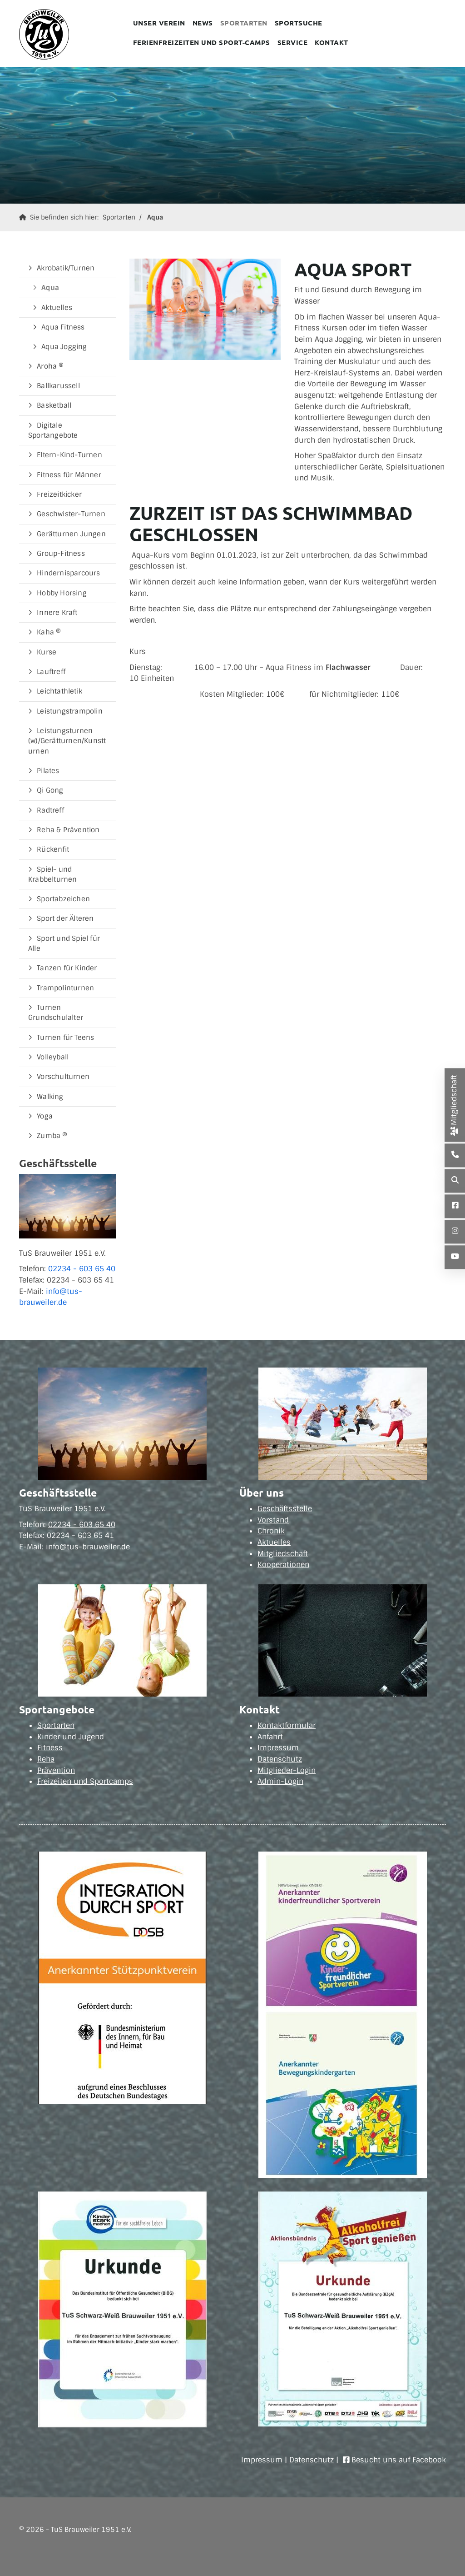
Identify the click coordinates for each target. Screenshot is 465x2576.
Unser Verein (159, 22)
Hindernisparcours (68, 573)
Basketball (54, 405)
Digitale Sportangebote (53, 430)
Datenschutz (279, 1759)
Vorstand (273, 1520)
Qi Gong (50, 790)
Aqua (155, 217)
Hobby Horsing (62, 593)
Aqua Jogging (64, 346)
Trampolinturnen (65, 988)
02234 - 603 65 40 (81, 1268)
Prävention (56, 1770)
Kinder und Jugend (70, 1737)
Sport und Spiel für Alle (64, 943)
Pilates (48, 770)
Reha (45, 1759)
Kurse (46, 652)
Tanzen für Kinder (67, 968)
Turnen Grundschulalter (55, 1012)
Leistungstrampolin (70, 711)
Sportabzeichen (63, 899)
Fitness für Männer (69, 474)
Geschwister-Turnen (71, 514)
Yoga (45, 1116)
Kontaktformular (286, 1725)
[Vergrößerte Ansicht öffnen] (205, 309)
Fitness (50, 1747)
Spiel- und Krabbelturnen (52, 874)
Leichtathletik (59, 691)
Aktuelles (56, 307)
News (203, 22)
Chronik (271, 1531)
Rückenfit (53, 849)
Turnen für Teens (65, 1037)
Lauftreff (51, 671)
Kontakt (331, 42)
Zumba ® (52, 1135)
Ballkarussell (58, 385)
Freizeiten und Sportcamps (85, 1781)
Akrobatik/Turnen (65, 268)
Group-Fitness (61, 553)
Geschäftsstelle (284, 1508)
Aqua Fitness (62, 327)
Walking (50, 1096)
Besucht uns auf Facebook (398, 2460)
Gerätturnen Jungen (71, 534)
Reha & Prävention (68, 829)
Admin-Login (280, 1781)
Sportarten (243, 22)
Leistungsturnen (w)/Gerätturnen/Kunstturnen (67, 741)
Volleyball (53, 1057)
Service (292, 42)
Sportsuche (298, 22)
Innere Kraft (57, 612)
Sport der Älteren (65, 918)
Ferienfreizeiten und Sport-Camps (201, 42)
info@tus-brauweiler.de (88, 1547)
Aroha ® (50, 366)
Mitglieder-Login (286, 1770)
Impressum (278, 1747)
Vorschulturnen (63, 1076)
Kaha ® (49, 632)
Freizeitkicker (59, 494)
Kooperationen (283, 1564)
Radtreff (50, 810)
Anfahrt (270, 1737)
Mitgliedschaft (282, 1553)
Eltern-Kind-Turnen (69, 454)
